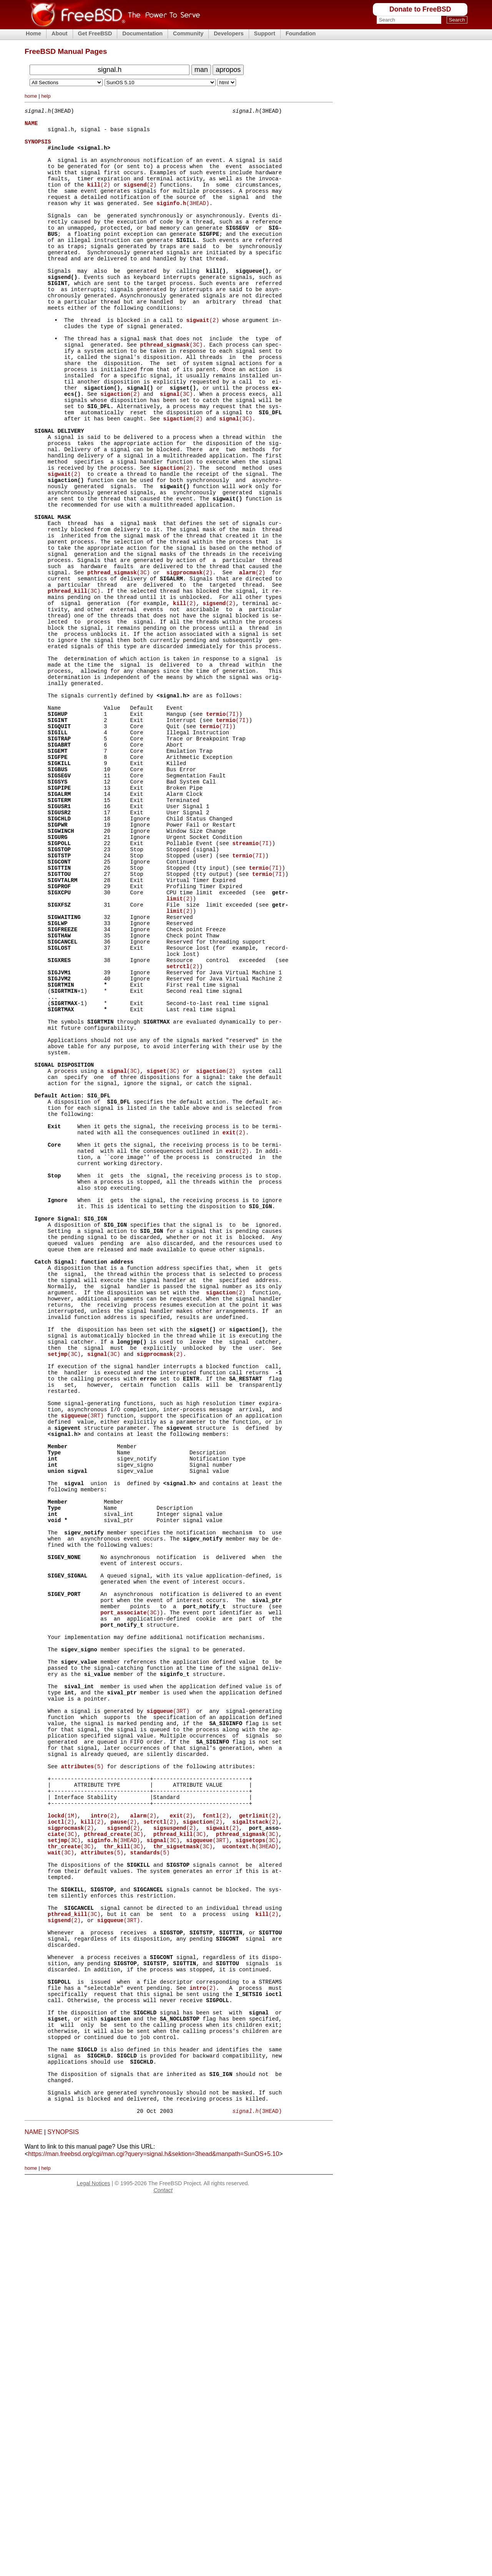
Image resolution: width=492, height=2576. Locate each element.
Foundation (301, 33)
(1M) (62, 2136)
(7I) (222, 828)
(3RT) (82, 1661)
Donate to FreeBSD (420, 9)
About (60, 33)
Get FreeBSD (95, 33)
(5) (82, 2077)
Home (33, 33)
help (46, 96)
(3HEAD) (182, 221)
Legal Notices (93, 2559)
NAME (33, 2508)
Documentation (142, 33)
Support (264, 33)
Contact (163, 2566)
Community (188, 33)
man (201, 69)
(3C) (171, 389)
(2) (98, 199)
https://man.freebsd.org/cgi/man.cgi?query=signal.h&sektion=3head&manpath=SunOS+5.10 (153, 2530)
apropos (228, 69)
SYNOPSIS (63, 2508)
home (31, 96)
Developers (229, 33)
